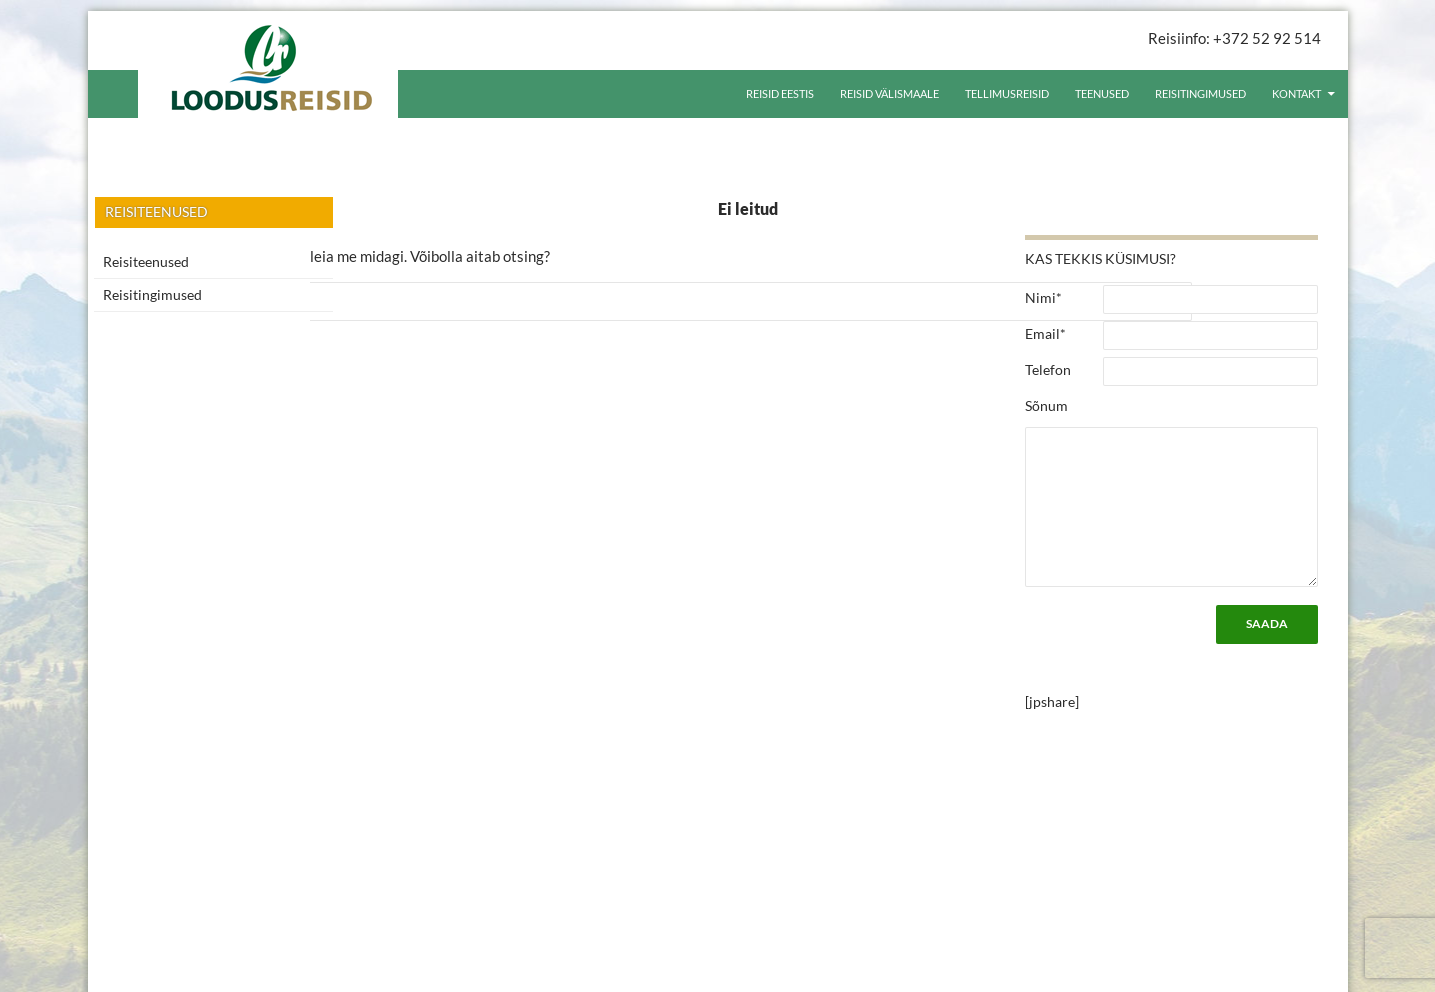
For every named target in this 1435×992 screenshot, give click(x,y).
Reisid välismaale (889, 93)
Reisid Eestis (780, 93)
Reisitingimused (1200, 93)
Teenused (1102, 93)
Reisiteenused (146, 261)
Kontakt (1296, 93)
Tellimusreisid (1007, 93)
